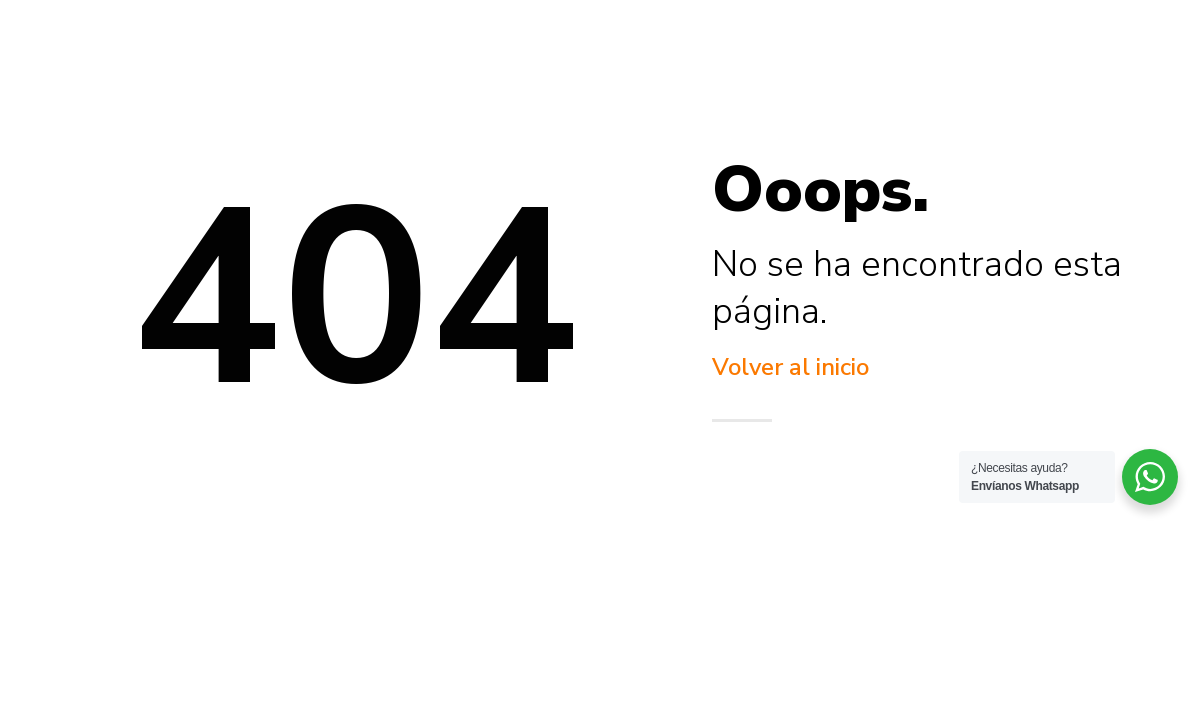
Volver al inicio (790, 367)
